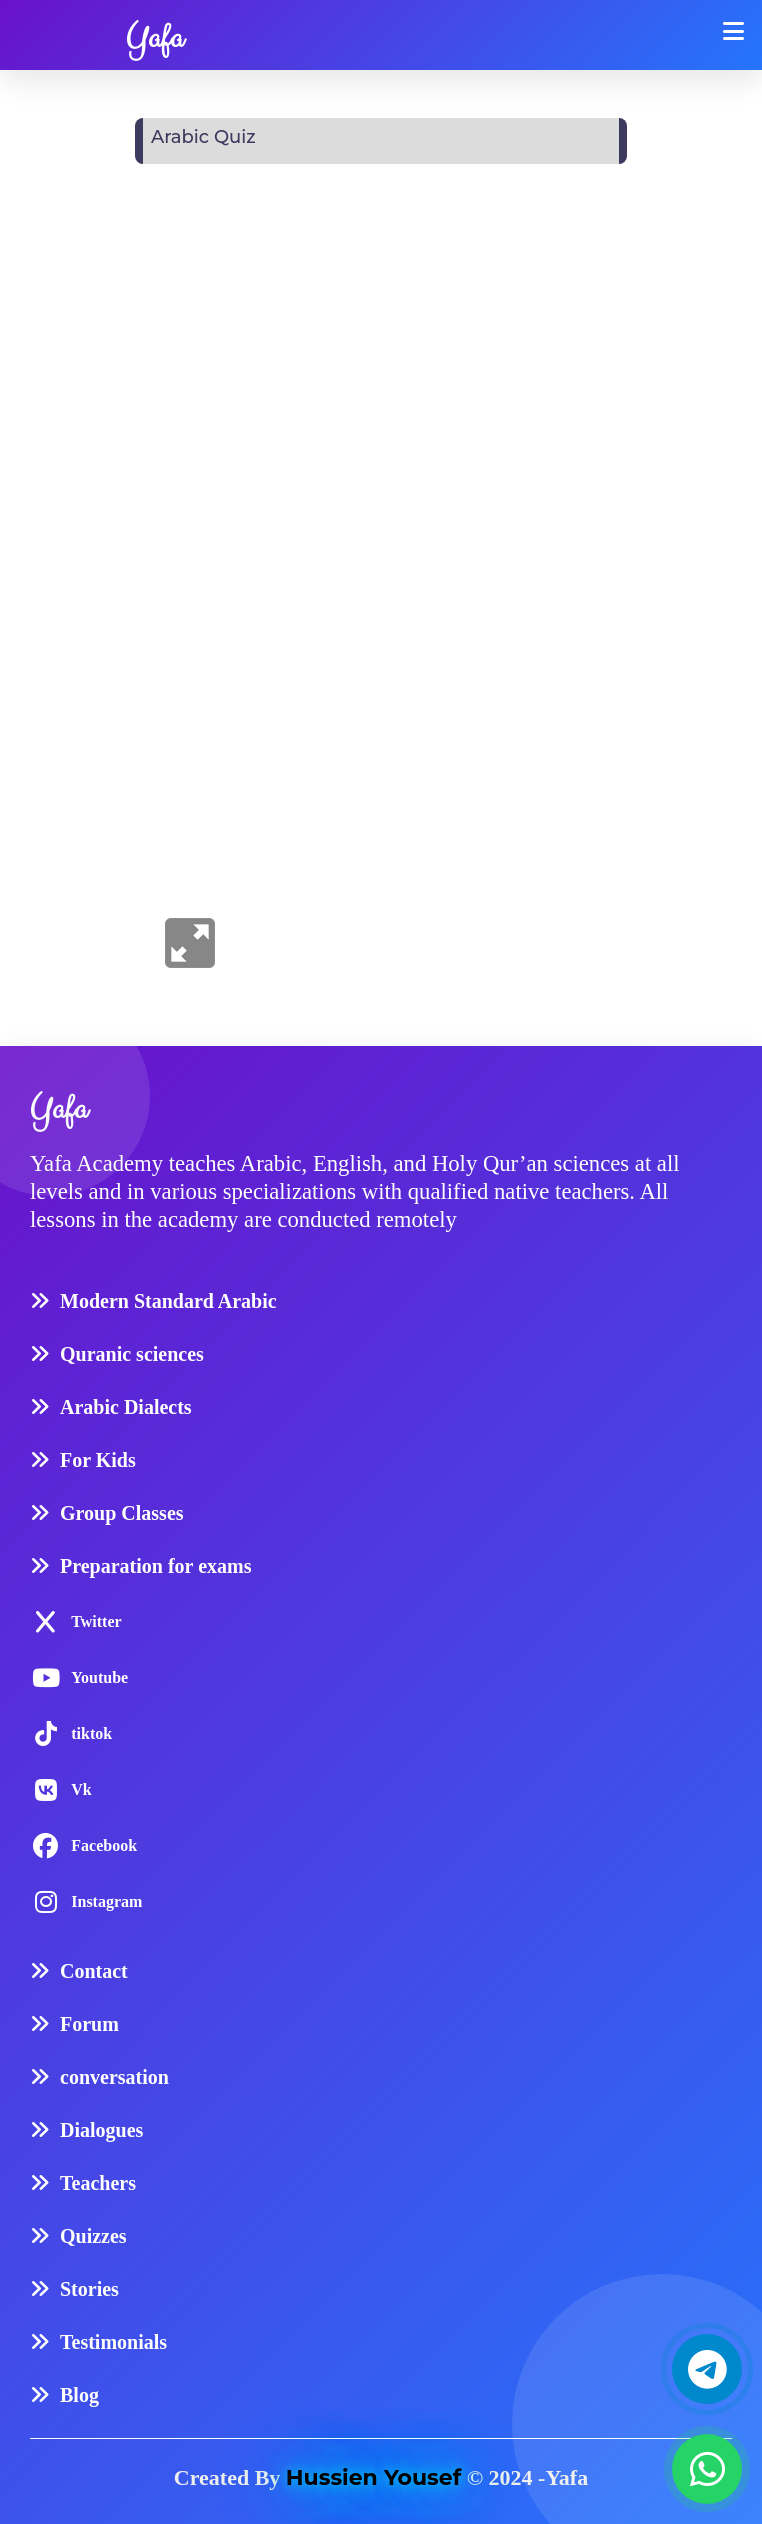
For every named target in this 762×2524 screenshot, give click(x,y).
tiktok (91, 1733)
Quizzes (93, 2236)
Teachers (98, 2183)
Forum (89, 2024)
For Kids (98, 1460)
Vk (81, 1789)
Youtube (99, 1677)
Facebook (104, 1845)
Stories (89, 2289)
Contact (94, 1971)
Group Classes (122, 1513)
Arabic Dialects (126, 1407)
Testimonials (113, 2342)
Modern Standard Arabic (168, 1301)
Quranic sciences (132, 1354)
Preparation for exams (155, 1566)
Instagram (106, 1901)
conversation (114, 2077)
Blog (79, 2395)
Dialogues (101, 2130)
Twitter (96, 1621)
